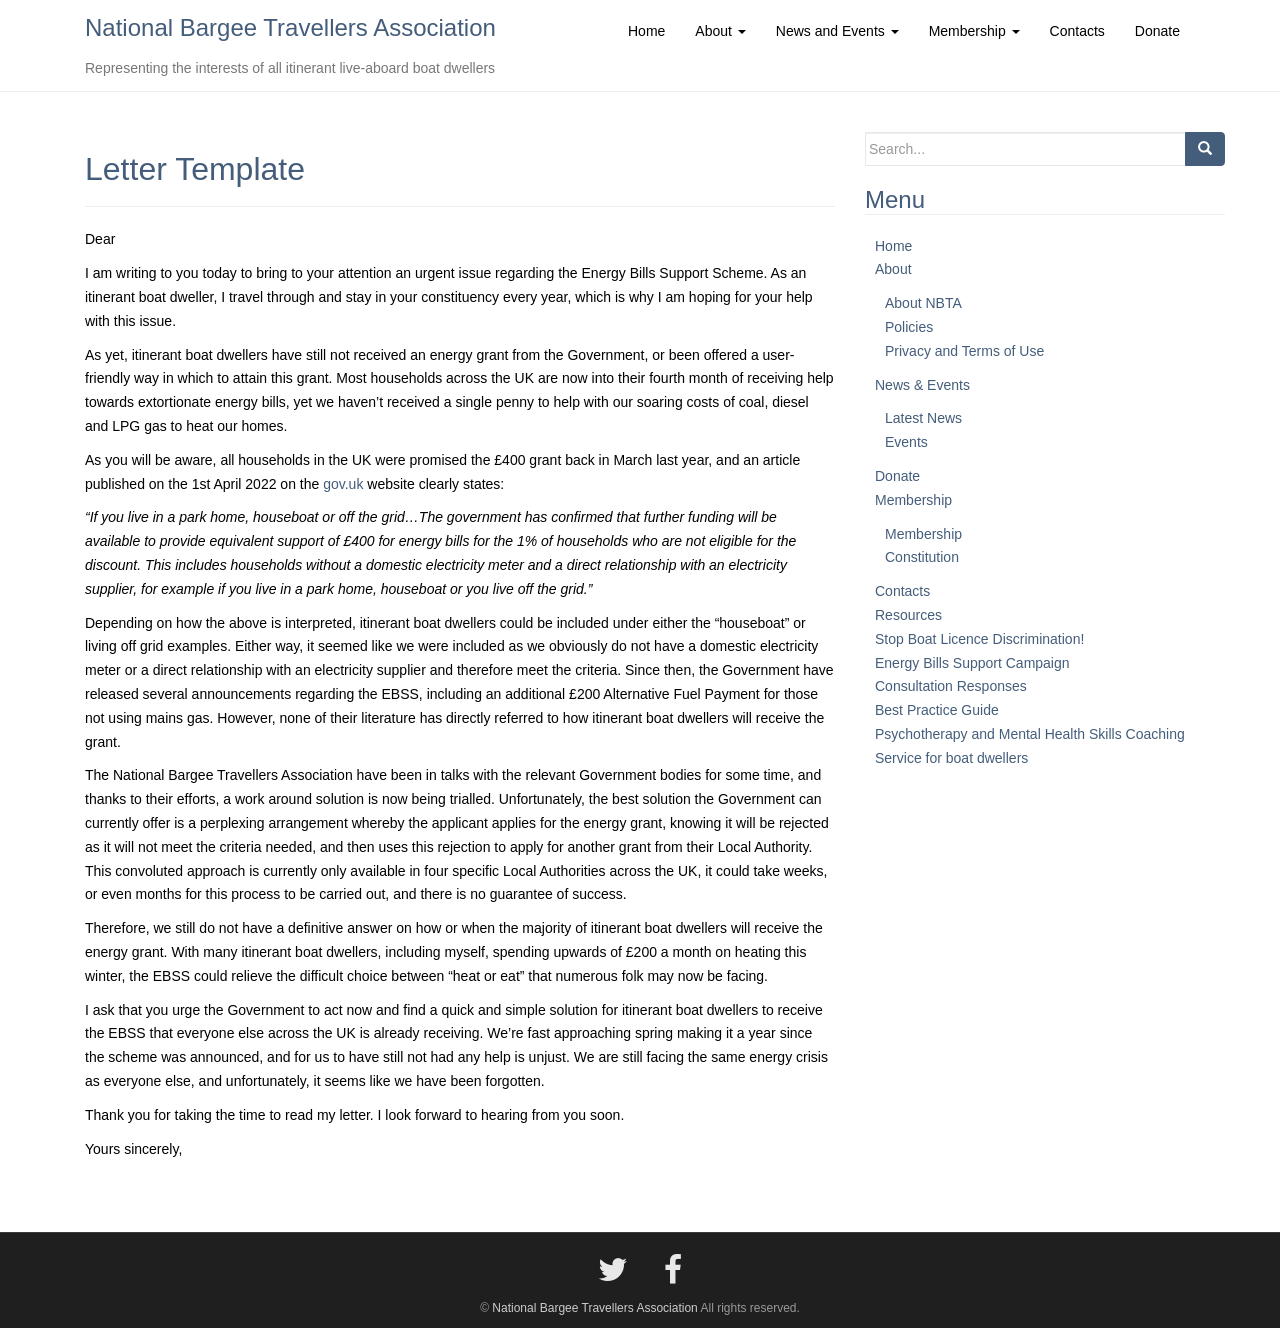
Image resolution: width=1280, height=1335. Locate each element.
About (893, 276)
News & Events (922, 391)
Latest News (923, 425)
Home (893, 252)
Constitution (922, 564)
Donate (897, 483)
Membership (913, 506)
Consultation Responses (951, 693)
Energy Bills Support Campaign (972, 669)
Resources (908, 622)
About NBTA (923, 310)
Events (906, 449)
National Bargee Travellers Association (290, 30)
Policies (909, 334)
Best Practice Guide (937, 717)
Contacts (902, 598)
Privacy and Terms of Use (964, 357)
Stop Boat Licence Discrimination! (979, 645)
